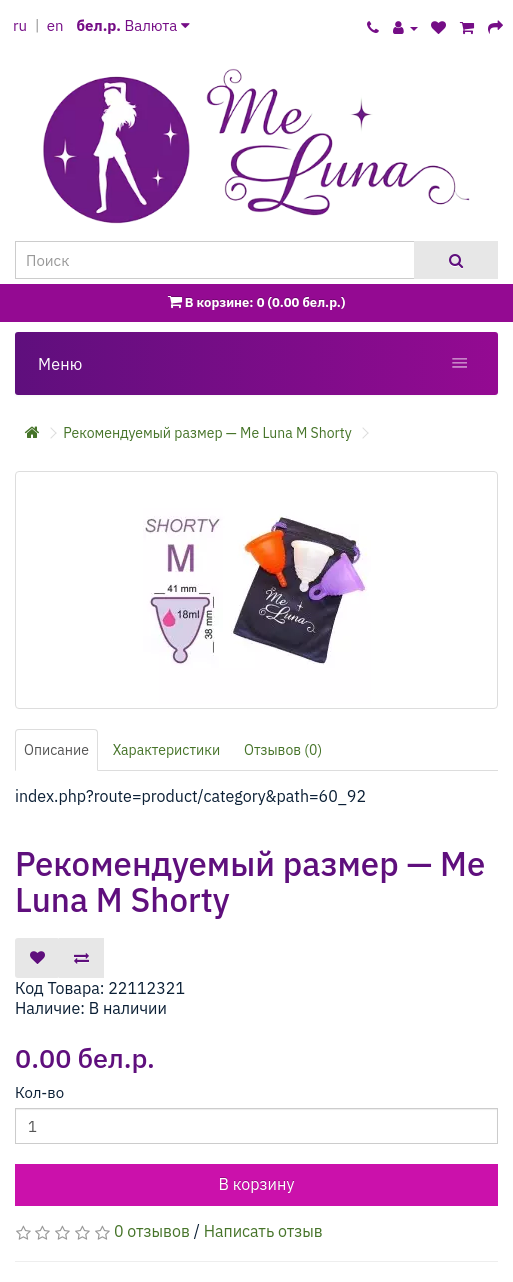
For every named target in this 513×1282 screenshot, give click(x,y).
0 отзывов (152, 1231)
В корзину (257, 1184)
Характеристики (167, 750)
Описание (56, 750)
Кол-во (39, 1092)
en (55, 25)
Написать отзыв (263, 1231)
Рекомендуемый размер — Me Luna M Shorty (207, 433)
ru (20, 25)
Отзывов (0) (283, 750)
